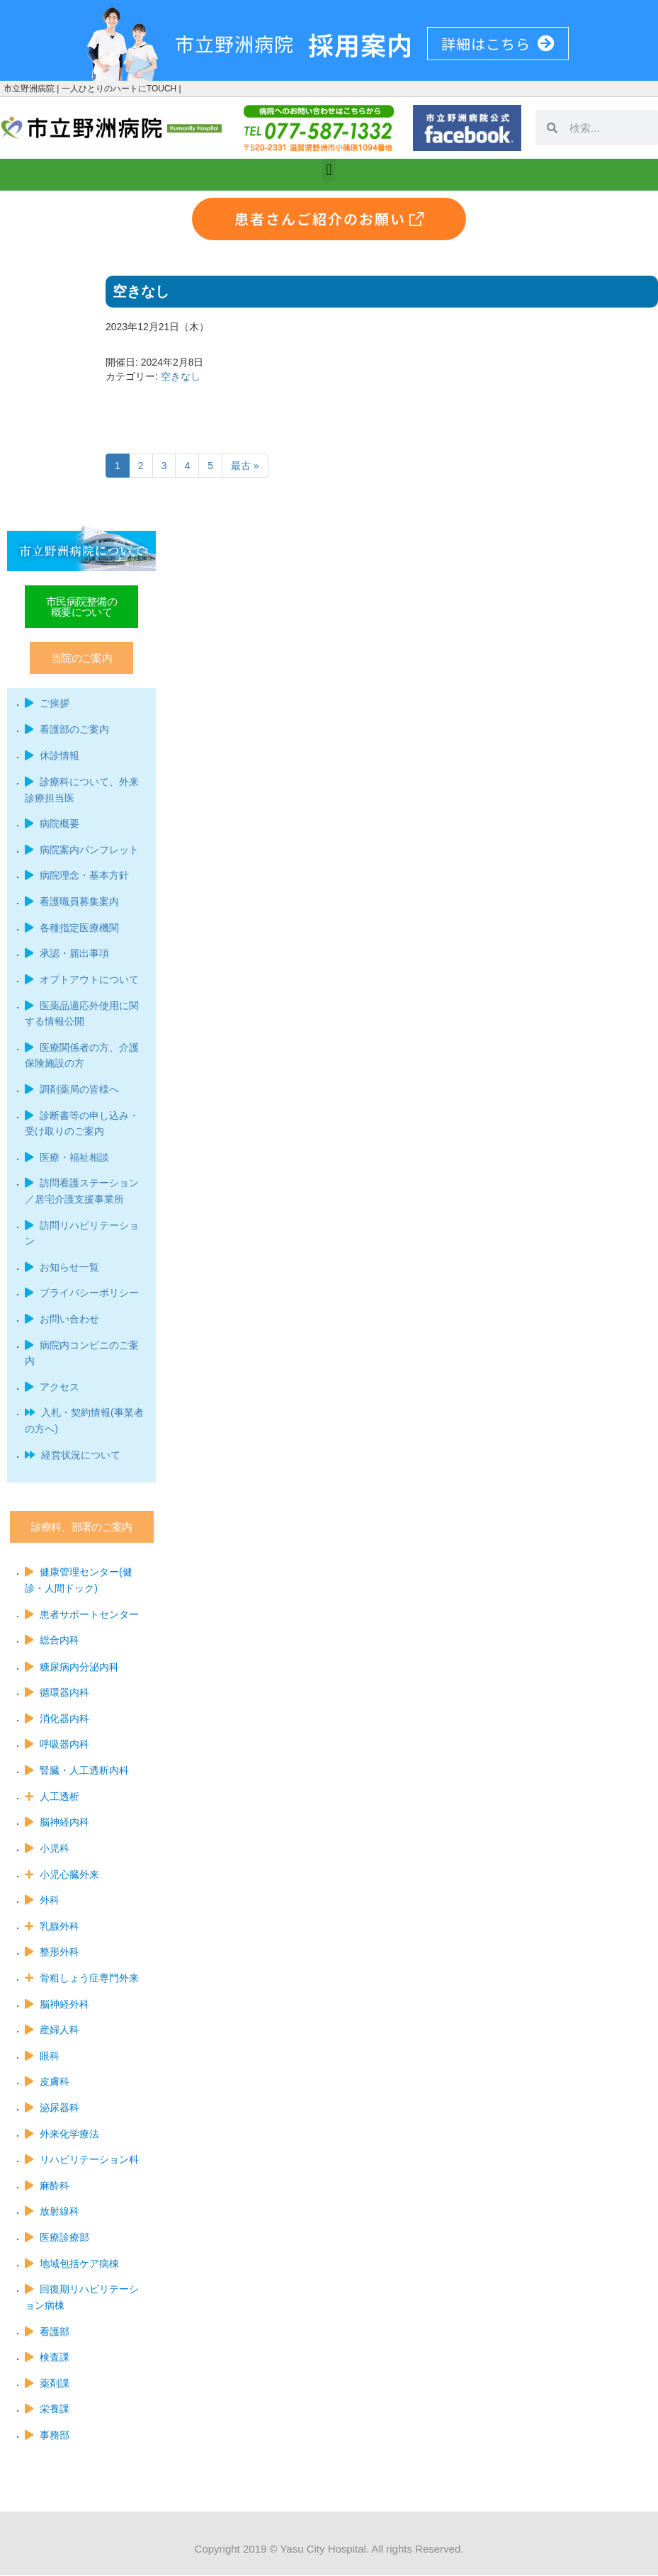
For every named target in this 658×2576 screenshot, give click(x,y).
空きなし (180, 376)
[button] (329, 170)
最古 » (245, 465)
